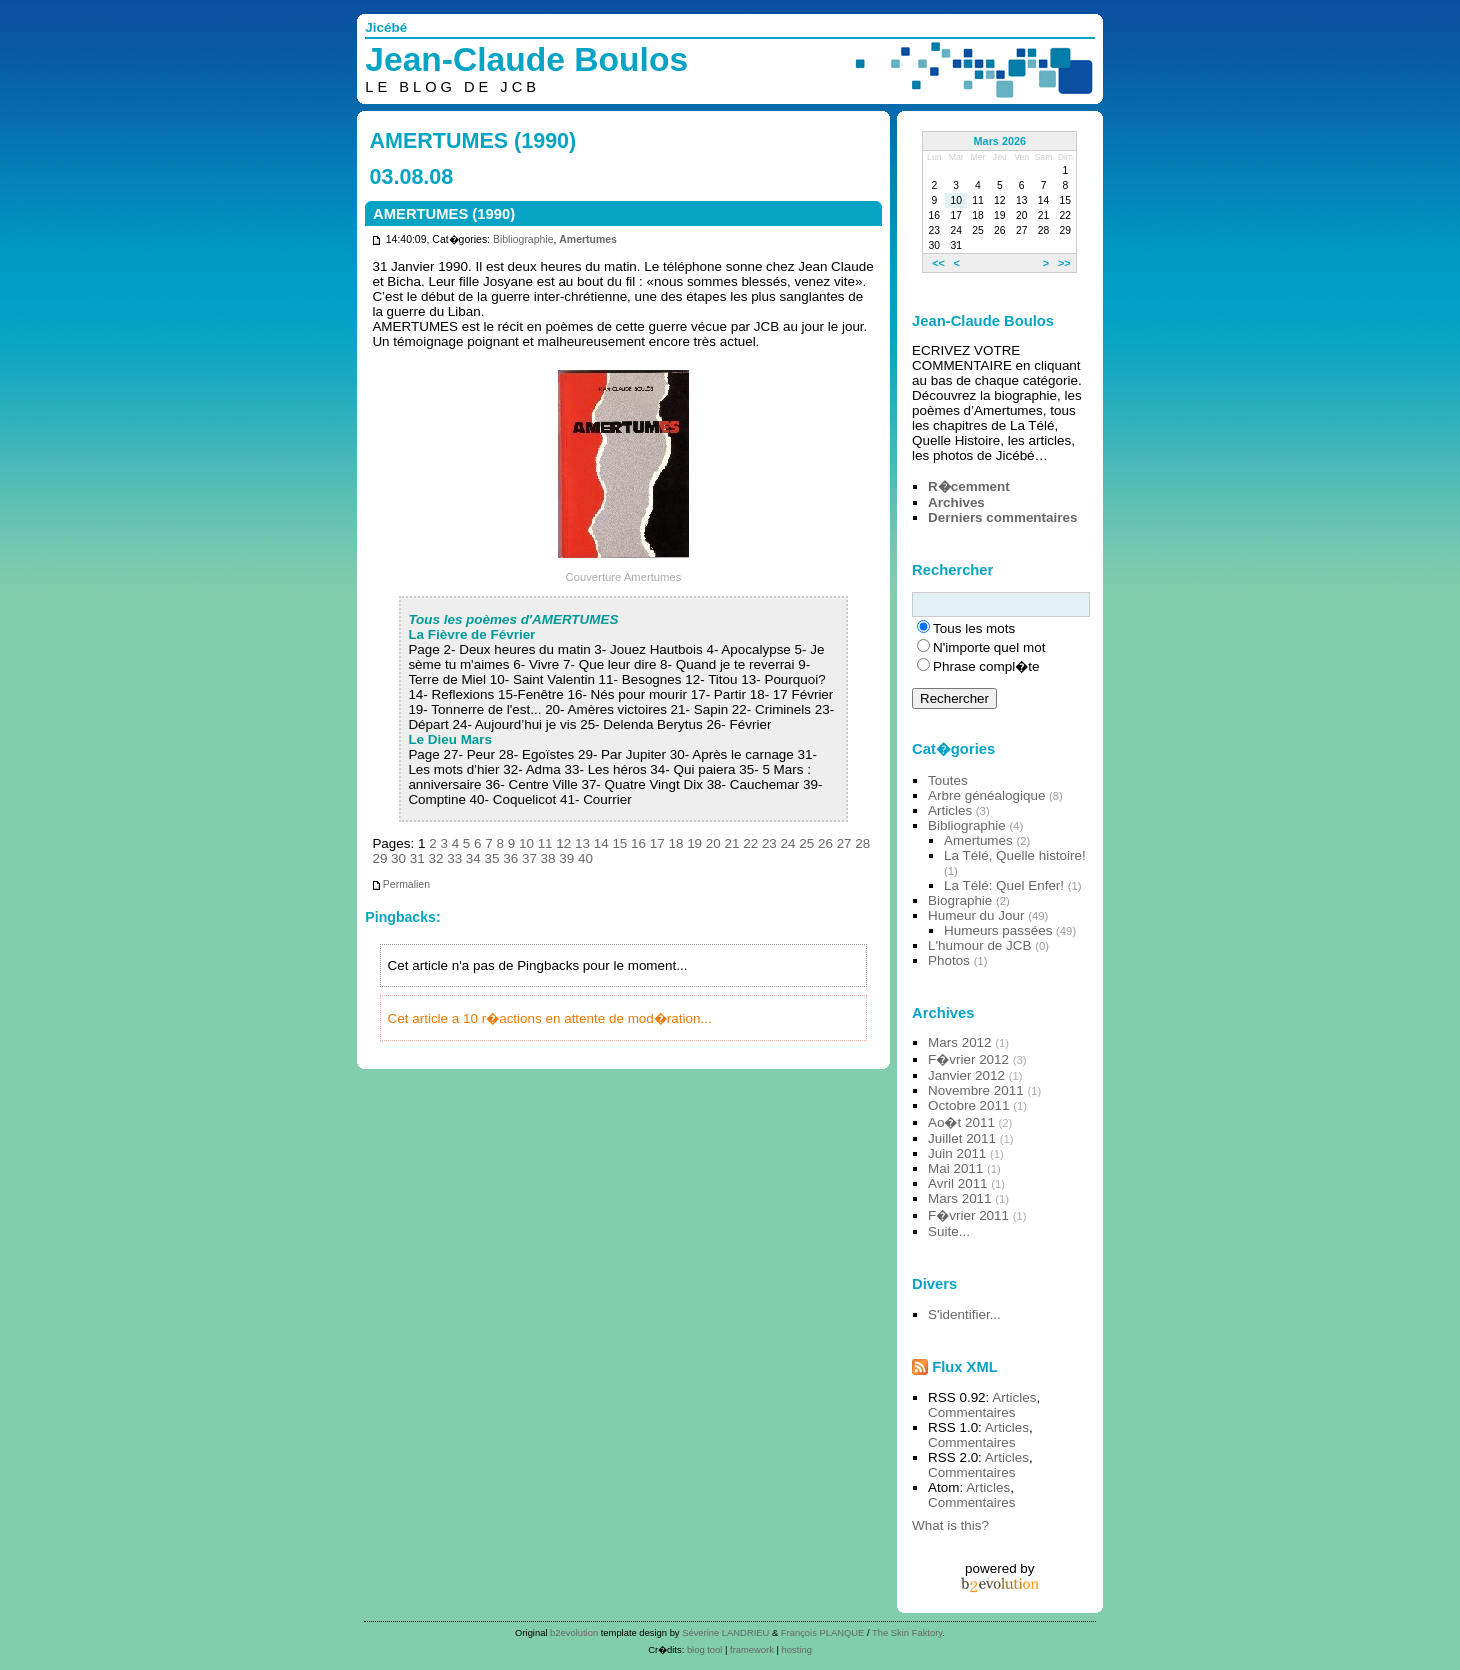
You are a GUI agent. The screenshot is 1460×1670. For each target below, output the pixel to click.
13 (582, 843)
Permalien (400, 884)
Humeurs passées (998, 930)
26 (825, 843)
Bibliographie (523, 239)
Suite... (949, 1231)
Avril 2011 (958, 1183)
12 (563, 843)
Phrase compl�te (986, 666)
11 (545, 843)
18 (675, 843)
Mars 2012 (960, 1042)
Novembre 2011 (976, 1090)
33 (454, 858)
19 (694, 843)
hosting (797, 1649)
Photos (949, 960)
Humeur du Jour (976, 915)
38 (548, 858)
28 (862, 843)
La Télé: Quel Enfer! (1004, 885)
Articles (950, 810)
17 (657, 843)
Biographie (960, 900)
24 (788, 843)
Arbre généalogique (986, 795)
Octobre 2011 (968, 1105)
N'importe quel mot (989, 647)
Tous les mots (974, 628)
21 (732, 843)
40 (585, 858)
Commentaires (971, 1412)
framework (752, 1649)
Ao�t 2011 (961, 1122)
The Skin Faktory (907, 1632)
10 (526, 843)
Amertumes (588, 239)
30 (398, 858)
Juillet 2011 (962, 1138)
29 (379, 858)
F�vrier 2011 (968, 1215)
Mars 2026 (1000, 141)
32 (435, 858)
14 (601, 843)
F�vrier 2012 (968, 1059)
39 (566, 858)
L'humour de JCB (979, 945)
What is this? (950, 1525)
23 (769, 843)
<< (938, 263)
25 (806, 843)
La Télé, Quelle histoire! (1015, 855)
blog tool (705, 1649)
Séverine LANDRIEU (725, 1632)
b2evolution (574, 1632)
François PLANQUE (823, 1632)
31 (417, 858)
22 (750, 843)
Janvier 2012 (966, 1075)
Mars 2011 (960, 1198)
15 (619, 843)
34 (473, 858)
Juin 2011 (957, 1153)
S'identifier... (964, 1314)
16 (638, 843)
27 (844, 843)
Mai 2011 (955, 1168)
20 (713, 843)
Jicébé (386, 27)
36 (510, 858)
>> (1064, 263)
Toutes (948, 780)
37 (529, 858)
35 (492, 858)
